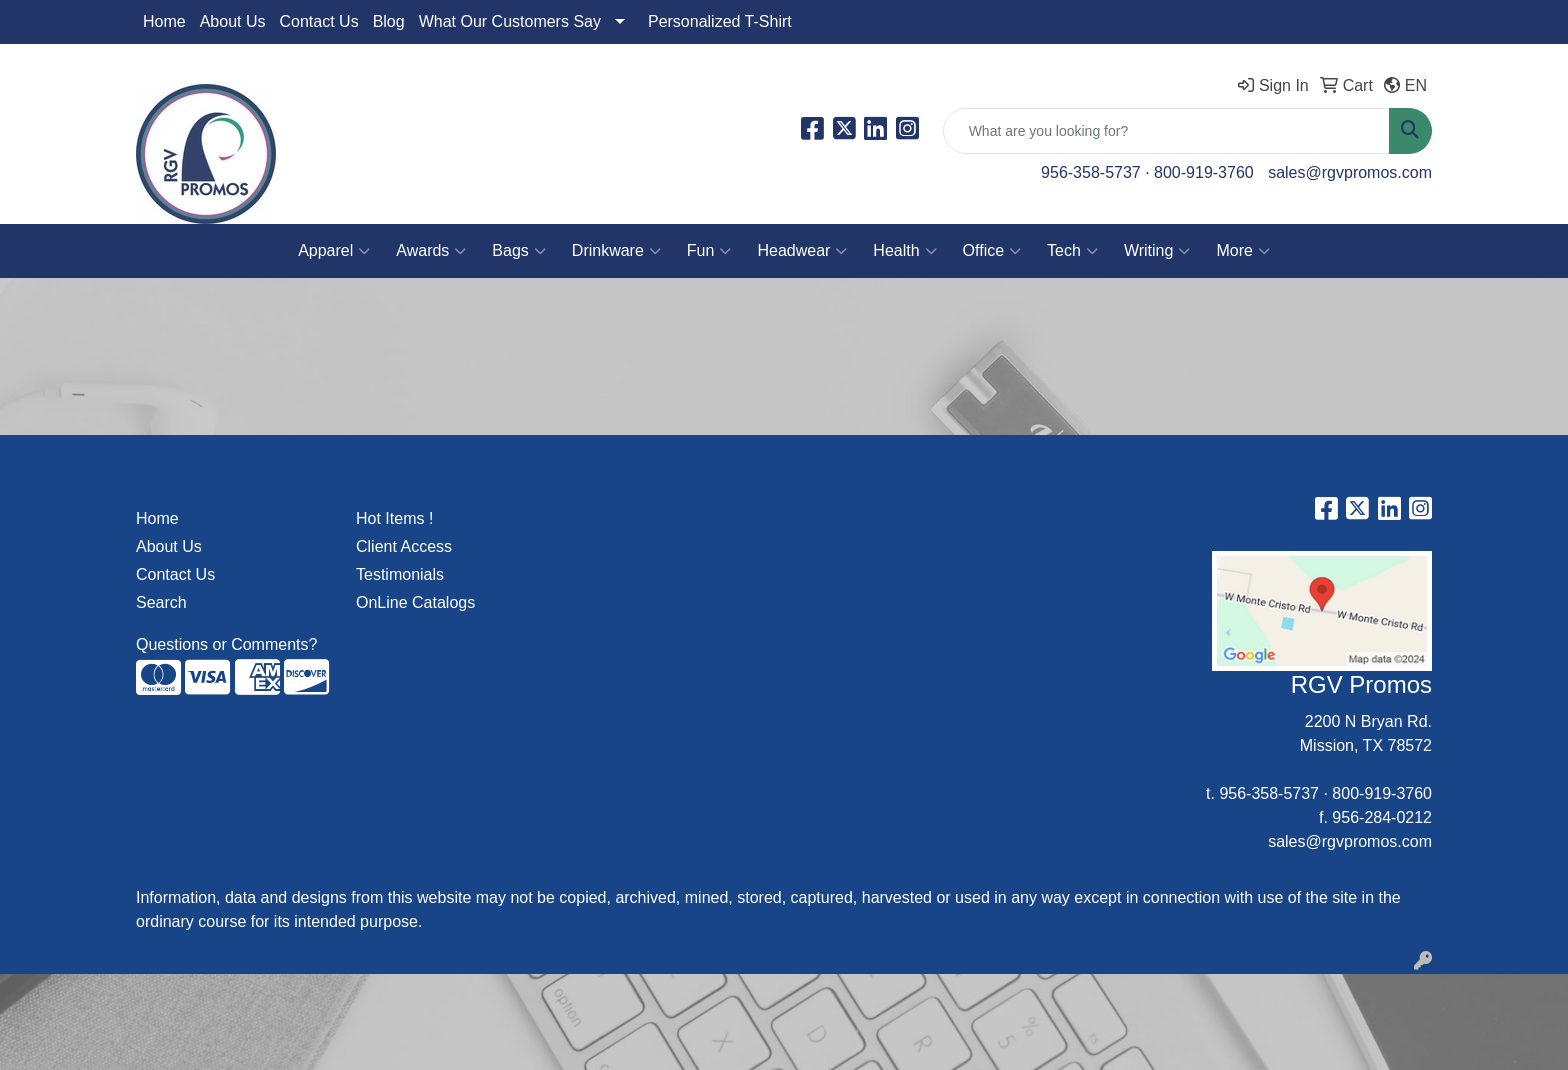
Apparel (334, 251)
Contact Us (319, 21)
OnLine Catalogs (415, 602)
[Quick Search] (1166, 131)
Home (164, 21)
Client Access (404, 546)
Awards (431, 251)
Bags (518, 251)
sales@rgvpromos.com (1350, 172)
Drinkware (616, 251)
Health (904, 251)
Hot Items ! (394, 518)
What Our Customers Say (510, 21)
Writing (1157, 251)
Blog (389, 21)
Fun (709, 251)
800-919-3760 (1204, 172)
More (1242, 251)
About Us (233, 21)
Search (161, 602)
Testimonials (400, 574)
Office (992, 251)
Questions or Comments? (226, 644)
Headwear (802, 251)
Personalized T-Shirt (720, 21)
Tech (1072, 251)
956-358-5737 (1091, 172)
